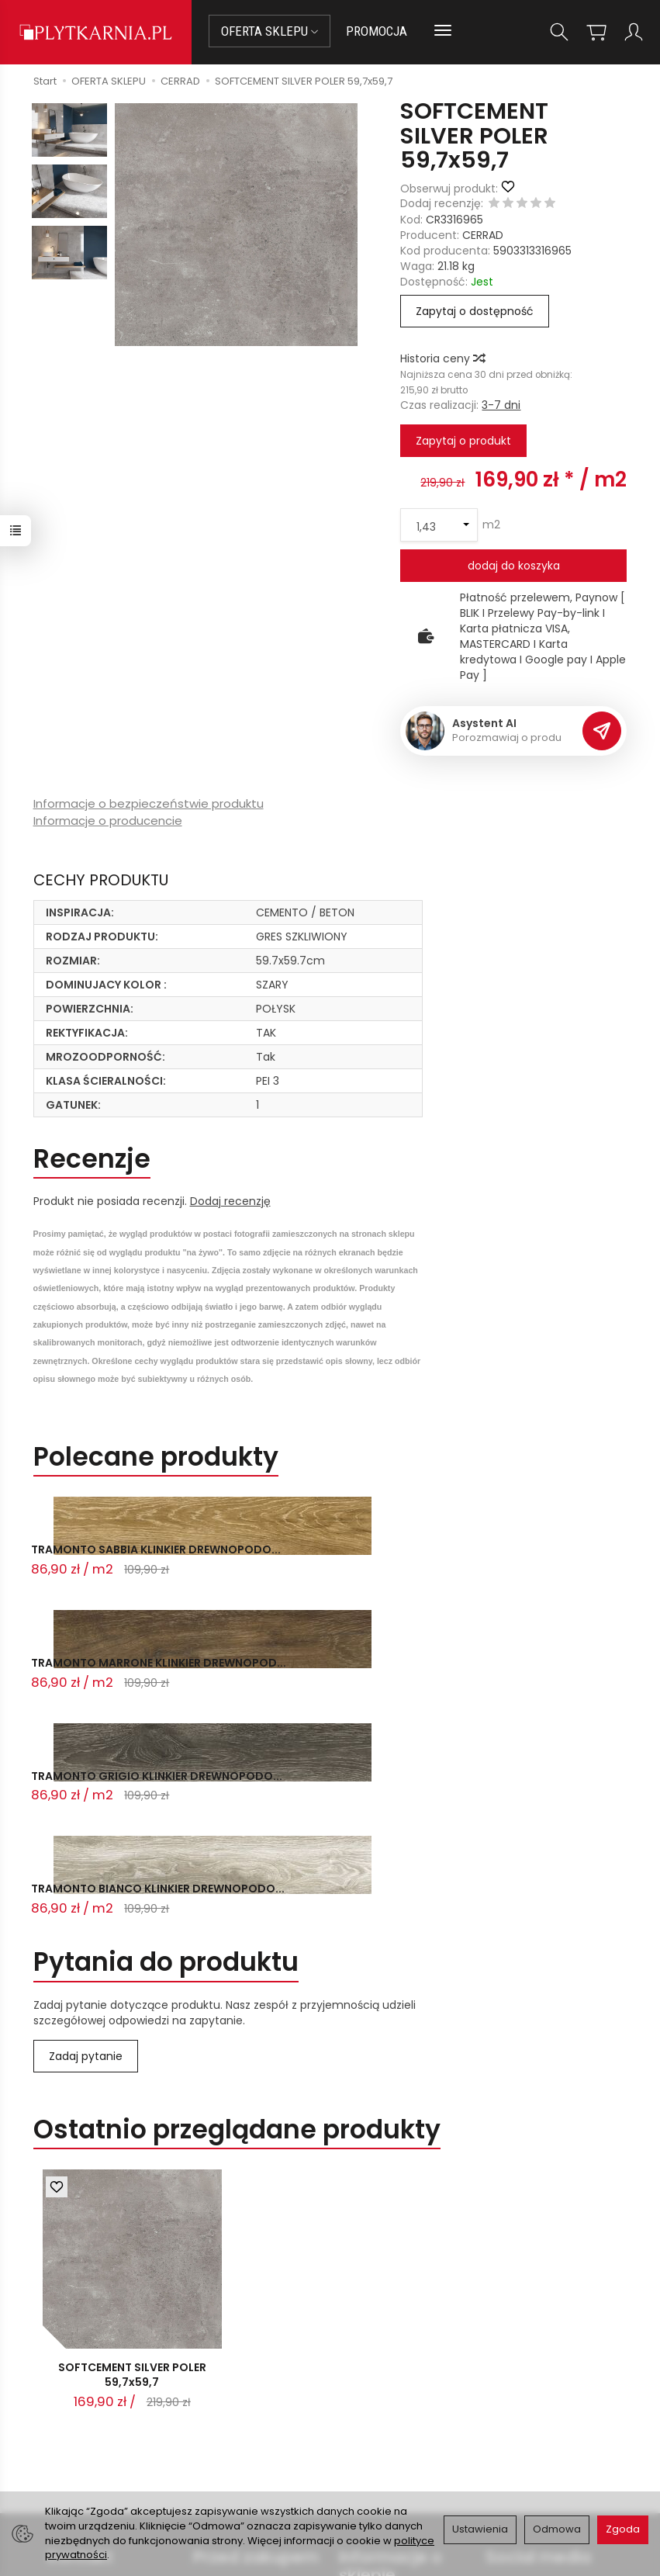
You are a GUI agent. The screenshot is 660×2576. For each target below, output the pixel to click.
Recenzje (91, 1159)
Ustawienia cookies (244, 2487)
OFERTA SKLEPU (269, 31)
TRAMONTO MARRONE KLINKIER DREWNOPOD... (322, 1561)
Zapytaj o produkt (463, 440)
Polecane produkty (155, 1457)
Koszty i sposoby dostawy (237, 2460)
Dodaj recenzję (230, 1201)
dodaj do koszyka (514, 565)
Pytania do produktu (166, 1744)
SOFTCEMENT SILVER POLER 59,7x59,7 (132, 2160)
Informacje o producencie (107, 820)
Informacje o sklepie (390, 2351)
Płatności (218, 2403)
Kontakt (80, 2342)
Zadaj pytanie (86, 1837)
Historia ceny (442, 358)
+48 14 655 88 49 (100, 2420)
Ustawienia (480, 2529)
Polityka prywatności (394, 2440)
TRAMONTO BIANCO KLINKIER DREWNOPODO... (112, 1678)
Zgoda (623, 2529)
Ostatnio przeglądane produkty (237, 1910)
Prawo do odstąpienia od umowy (251, 2429)
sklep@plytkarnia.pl (106, 2401)
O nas (355, 2401)
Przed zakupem (256, 2342)
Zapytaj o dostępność (475, 311)
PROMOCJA (376, 31)
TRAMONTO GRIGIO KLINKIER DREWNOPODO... (519, 1561)
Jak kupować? (231, 2383)
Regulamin (367, 2421)
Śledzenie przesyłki (97, 2456)
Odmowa (557, 2529)
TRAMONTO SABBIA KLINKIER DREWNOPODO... (110, 1561)
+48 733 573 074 (99, 2438)
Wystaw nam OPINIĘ (392, 2459)
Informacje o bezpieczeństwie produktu (148, 803)
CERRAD (482, 235)
